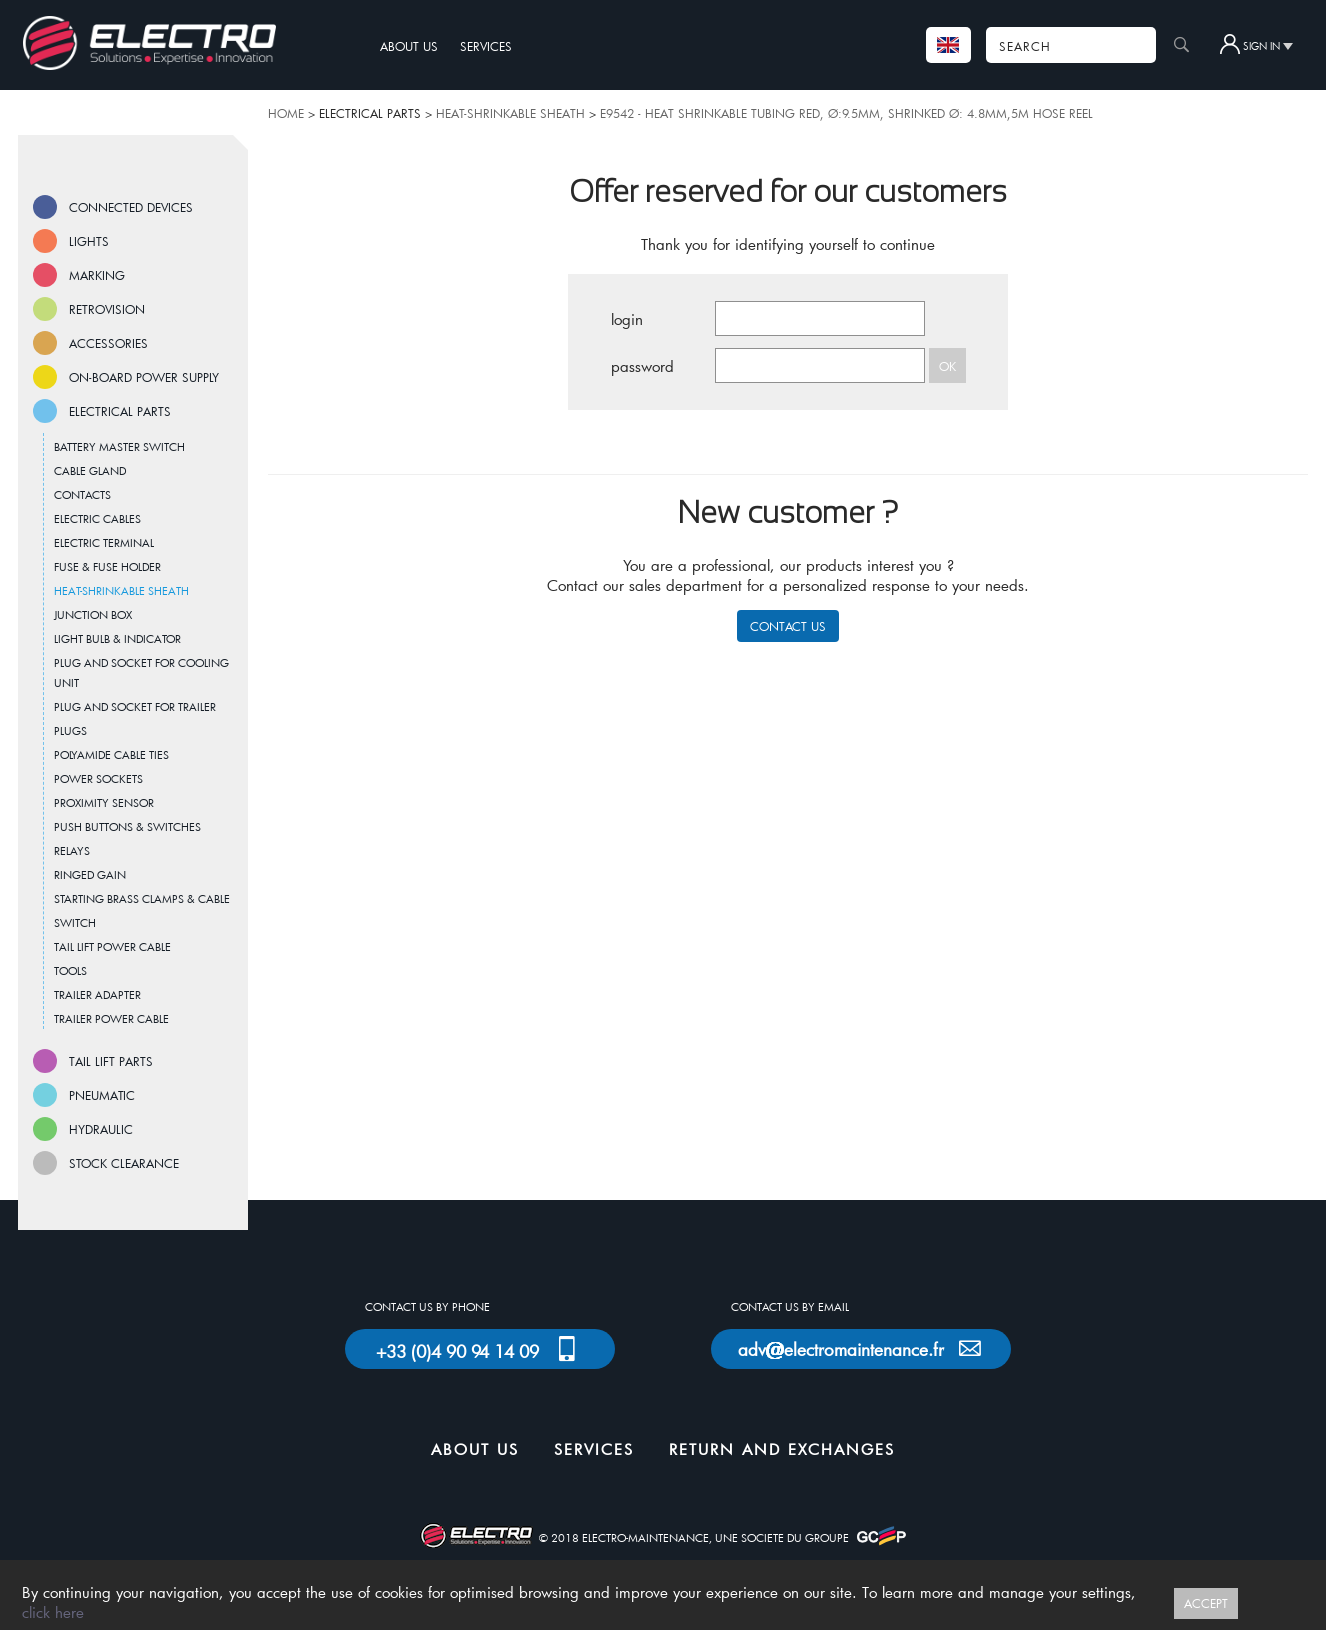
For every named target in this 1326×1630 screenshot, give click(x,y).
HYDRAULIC (101, 1129)
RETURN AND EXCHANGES (782, 1449)
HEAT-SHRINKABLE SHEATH (510, 113)
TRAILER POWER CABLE (111, 1018)
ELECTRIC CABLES (97, 518)
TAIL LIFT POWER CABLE (112, 946)
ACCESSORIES (108, 343)
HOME (286, 113)
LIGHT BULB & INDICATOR (117, 638)
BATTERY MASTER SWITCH (119, 446)
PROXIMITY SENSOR (104, 802)
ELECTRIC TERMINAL (104, 542)
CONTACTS (82, 494)
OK (947, 366)
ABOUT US (409, 46)
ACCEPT (1206, 1603)
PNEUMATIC (102, 1095)
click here (53, 1612)
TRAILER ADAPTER (97, 994)
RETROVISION (107, 309)
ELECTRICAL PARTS (120, 411)
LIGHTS (89, 241)
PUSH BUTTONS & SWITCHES (127, 826)
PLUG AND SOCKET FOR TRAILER (135, 706)
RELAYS (72, 850)
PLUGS (70, 730)
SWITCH (75, 922)
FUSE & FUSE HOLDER (107, 566)
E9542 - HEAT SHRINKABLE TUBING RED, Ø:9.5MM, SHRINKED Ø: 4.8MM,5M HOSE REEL (846, 113)
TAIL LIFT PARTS (111, 1061)
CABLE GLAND (90, 470)
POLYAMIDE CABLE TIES (111, 754)
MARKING (97, 275)
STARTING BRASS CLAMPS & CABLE (142, 898)
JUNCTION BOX (93, 614)
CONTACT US (788, 626)
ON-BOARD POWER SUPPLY (144, 377)
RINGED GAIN (90, 874)
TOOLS (70, 970)
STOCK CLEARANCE (124, 1163)
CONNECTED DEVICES (131, 207)
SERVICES (486, 46)
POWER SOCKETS (98, 778)
